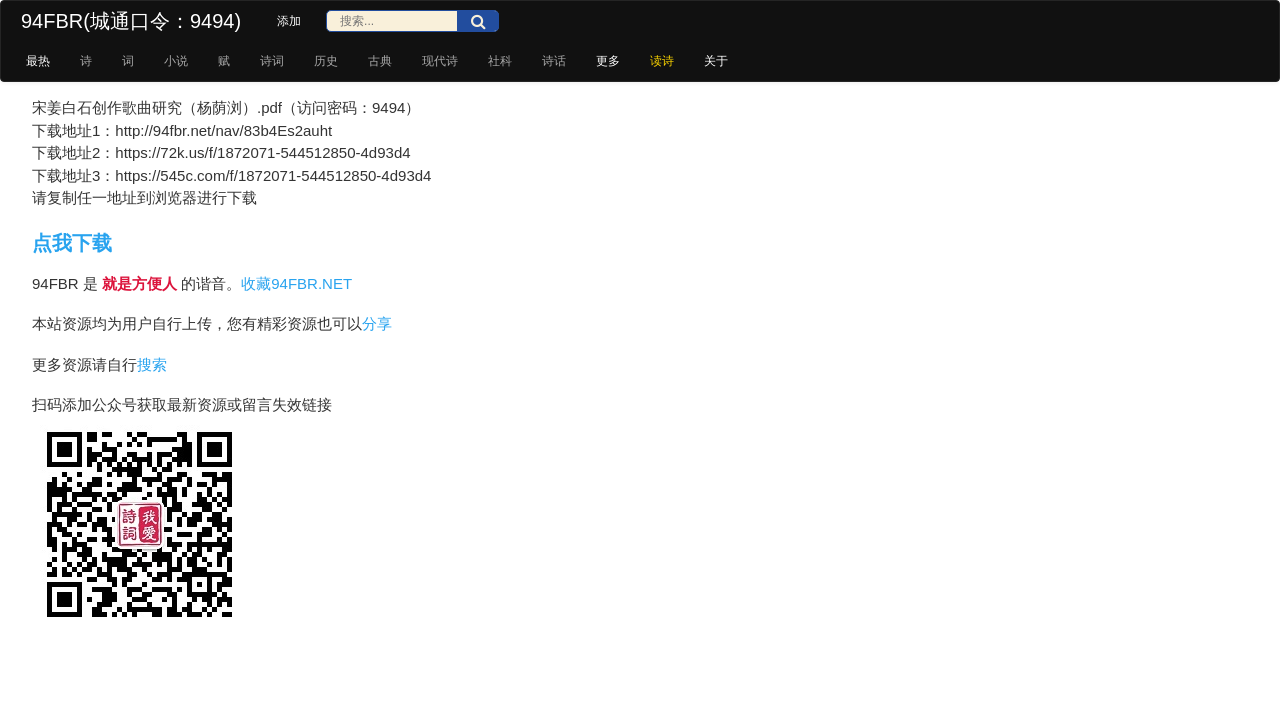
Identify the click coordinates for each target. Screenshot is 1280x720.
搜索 (152, 364)
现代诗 (440, 61)
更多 (608, 61)
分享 (377, 323)
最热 (38, 61)
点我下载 (72, 243)
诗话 (554, 61)
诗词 (272, 61)
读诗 (662, 61)
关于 (716, 61)
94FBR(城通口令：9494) (131, 21)
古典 (380, 61)
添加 (289, 21)
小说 (176, 61)
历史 (326, 61)
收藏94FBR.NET (296, 283)
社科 (500, 61)
